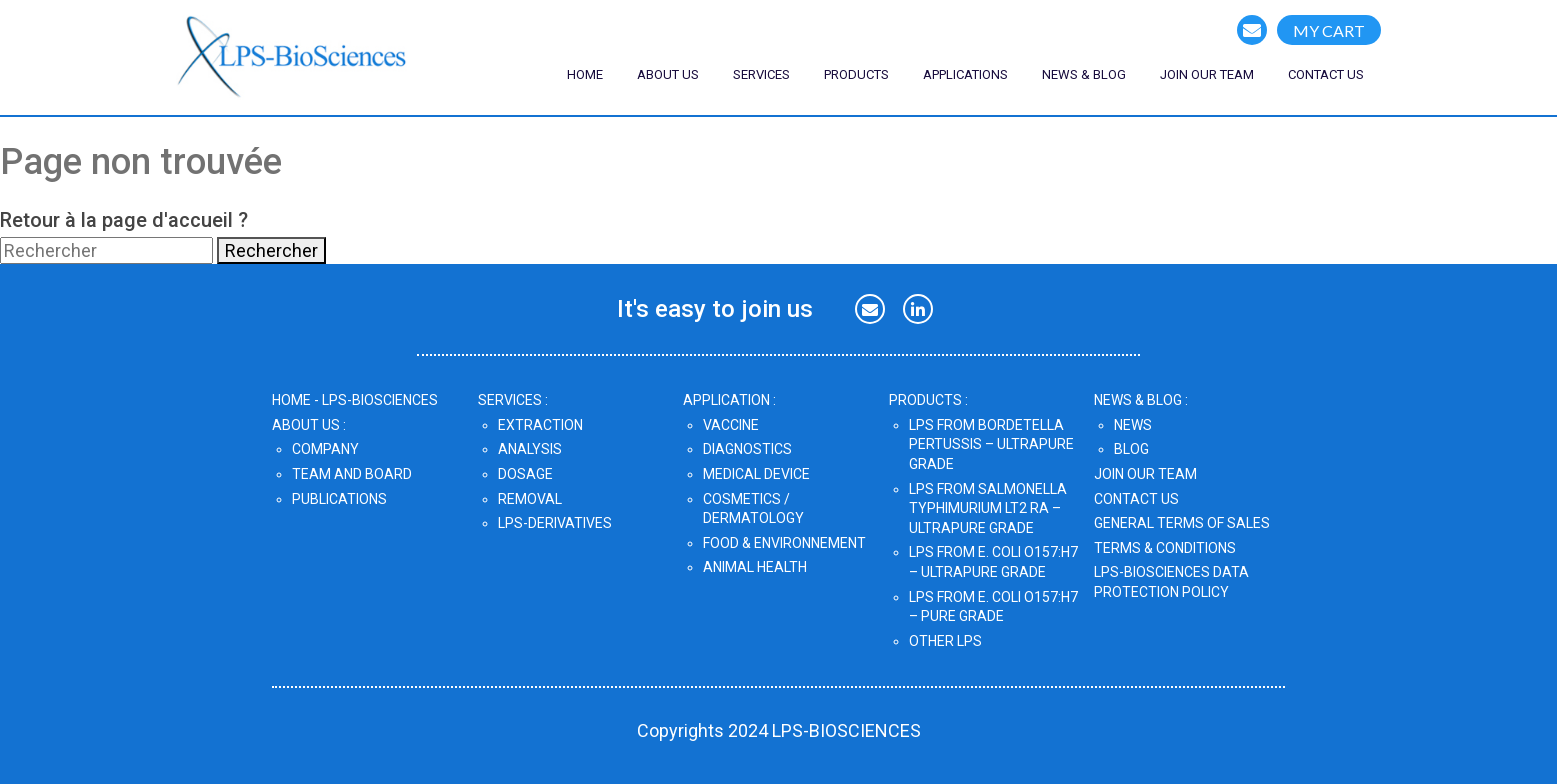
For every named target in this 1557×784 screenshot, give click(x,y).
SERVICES (761, 74)
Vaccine (731, 425)
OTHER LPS (945, 641)
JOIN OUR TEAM (1145, 474)
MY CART (1329, 30)
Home (585, 74)
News (1133, 425)
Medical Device (756, 474)
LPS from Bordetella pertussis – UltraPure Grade (991, 444)
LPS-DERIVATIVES (555, 523)
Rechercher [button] (271, 250)
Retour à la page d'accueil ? (124, 220)
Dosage (525, 474)
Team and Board (352, 474)
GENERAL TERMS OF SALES (1182, 523)
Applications (965, 74)
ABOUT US (668, 74)
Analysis (530, 449)
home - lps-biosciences (355, 400)
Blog (1131, 449)
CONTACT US (1326, 74)
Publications (339, 499)
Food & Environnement (784, 543)
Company (325, 449)
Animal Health (755, 567)
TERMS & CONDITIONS (1165, 548)
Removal (530, 499)
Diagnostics (747, 449)
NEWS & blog (1084, 74)
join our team (1207, 74)
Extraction (540, 425)
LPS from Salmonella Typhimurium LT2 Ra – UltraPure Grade (988, 508)
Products (856, 74)
